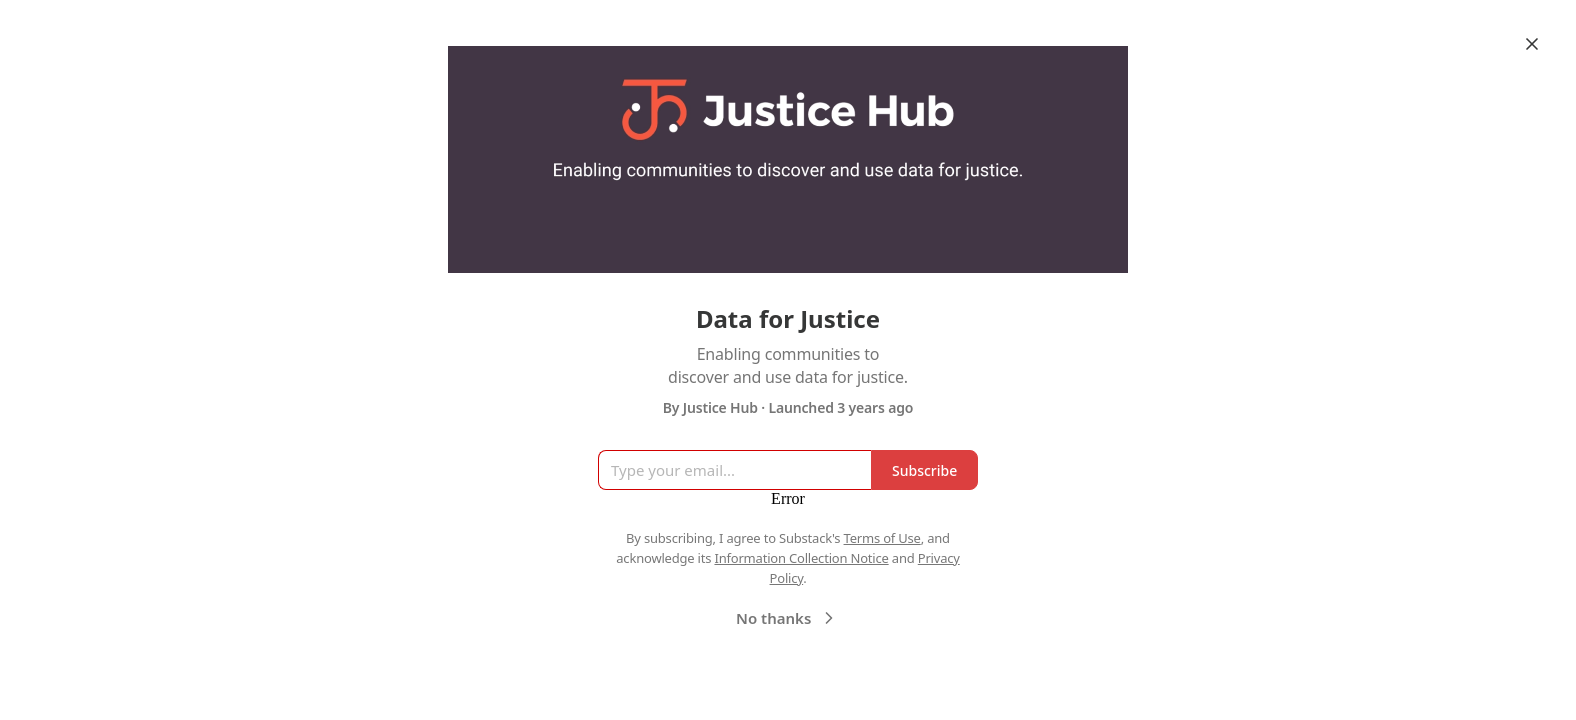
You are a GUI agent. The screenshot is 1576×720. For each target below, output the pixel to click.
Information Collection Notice (801, 558)
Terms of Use (882, 538)
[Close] (1532, 44)
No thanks (787, 618)
